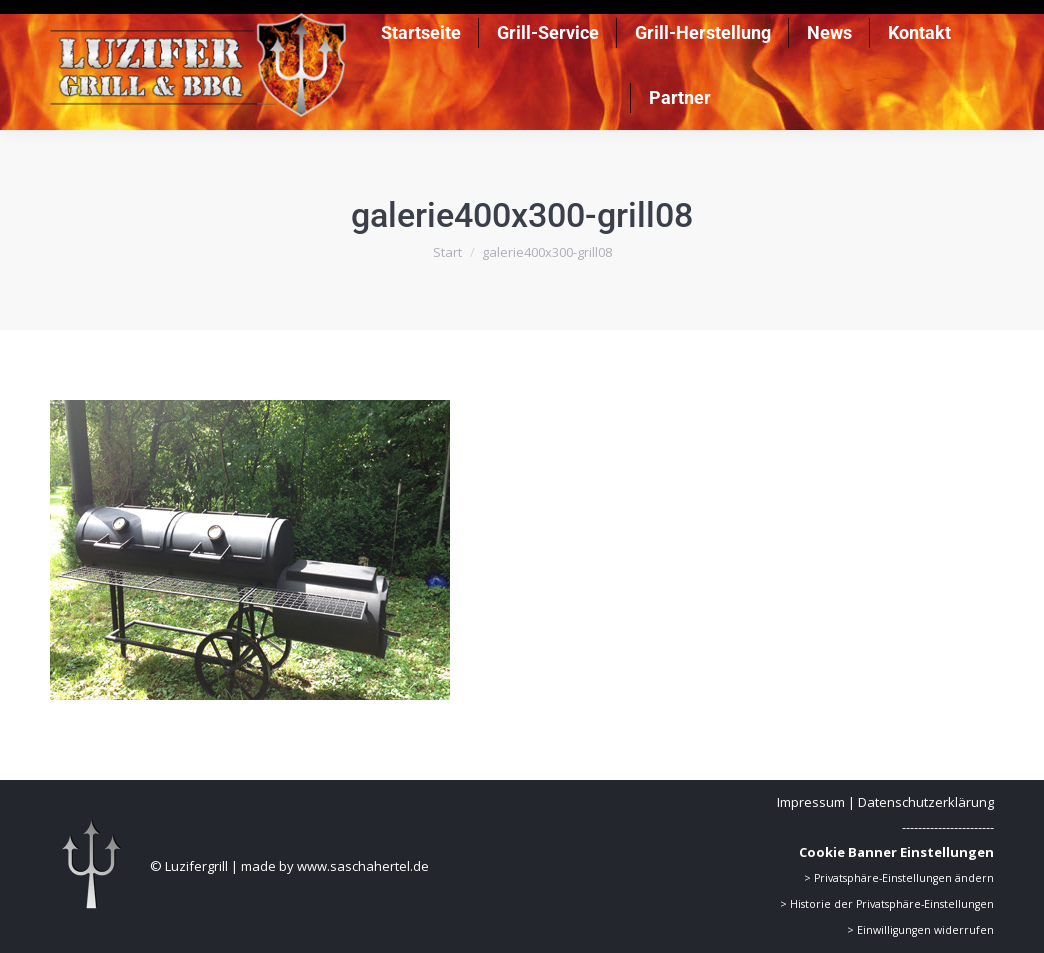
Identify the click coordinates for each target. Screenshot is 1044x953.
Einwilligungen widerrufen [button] (925, 930)
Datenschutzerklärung (926, 802)
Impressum (811, 802)
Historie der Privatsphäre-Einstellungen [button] (892, 904)
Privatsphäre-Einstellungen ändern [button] (904, 878)
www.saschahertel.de (363, 866)
